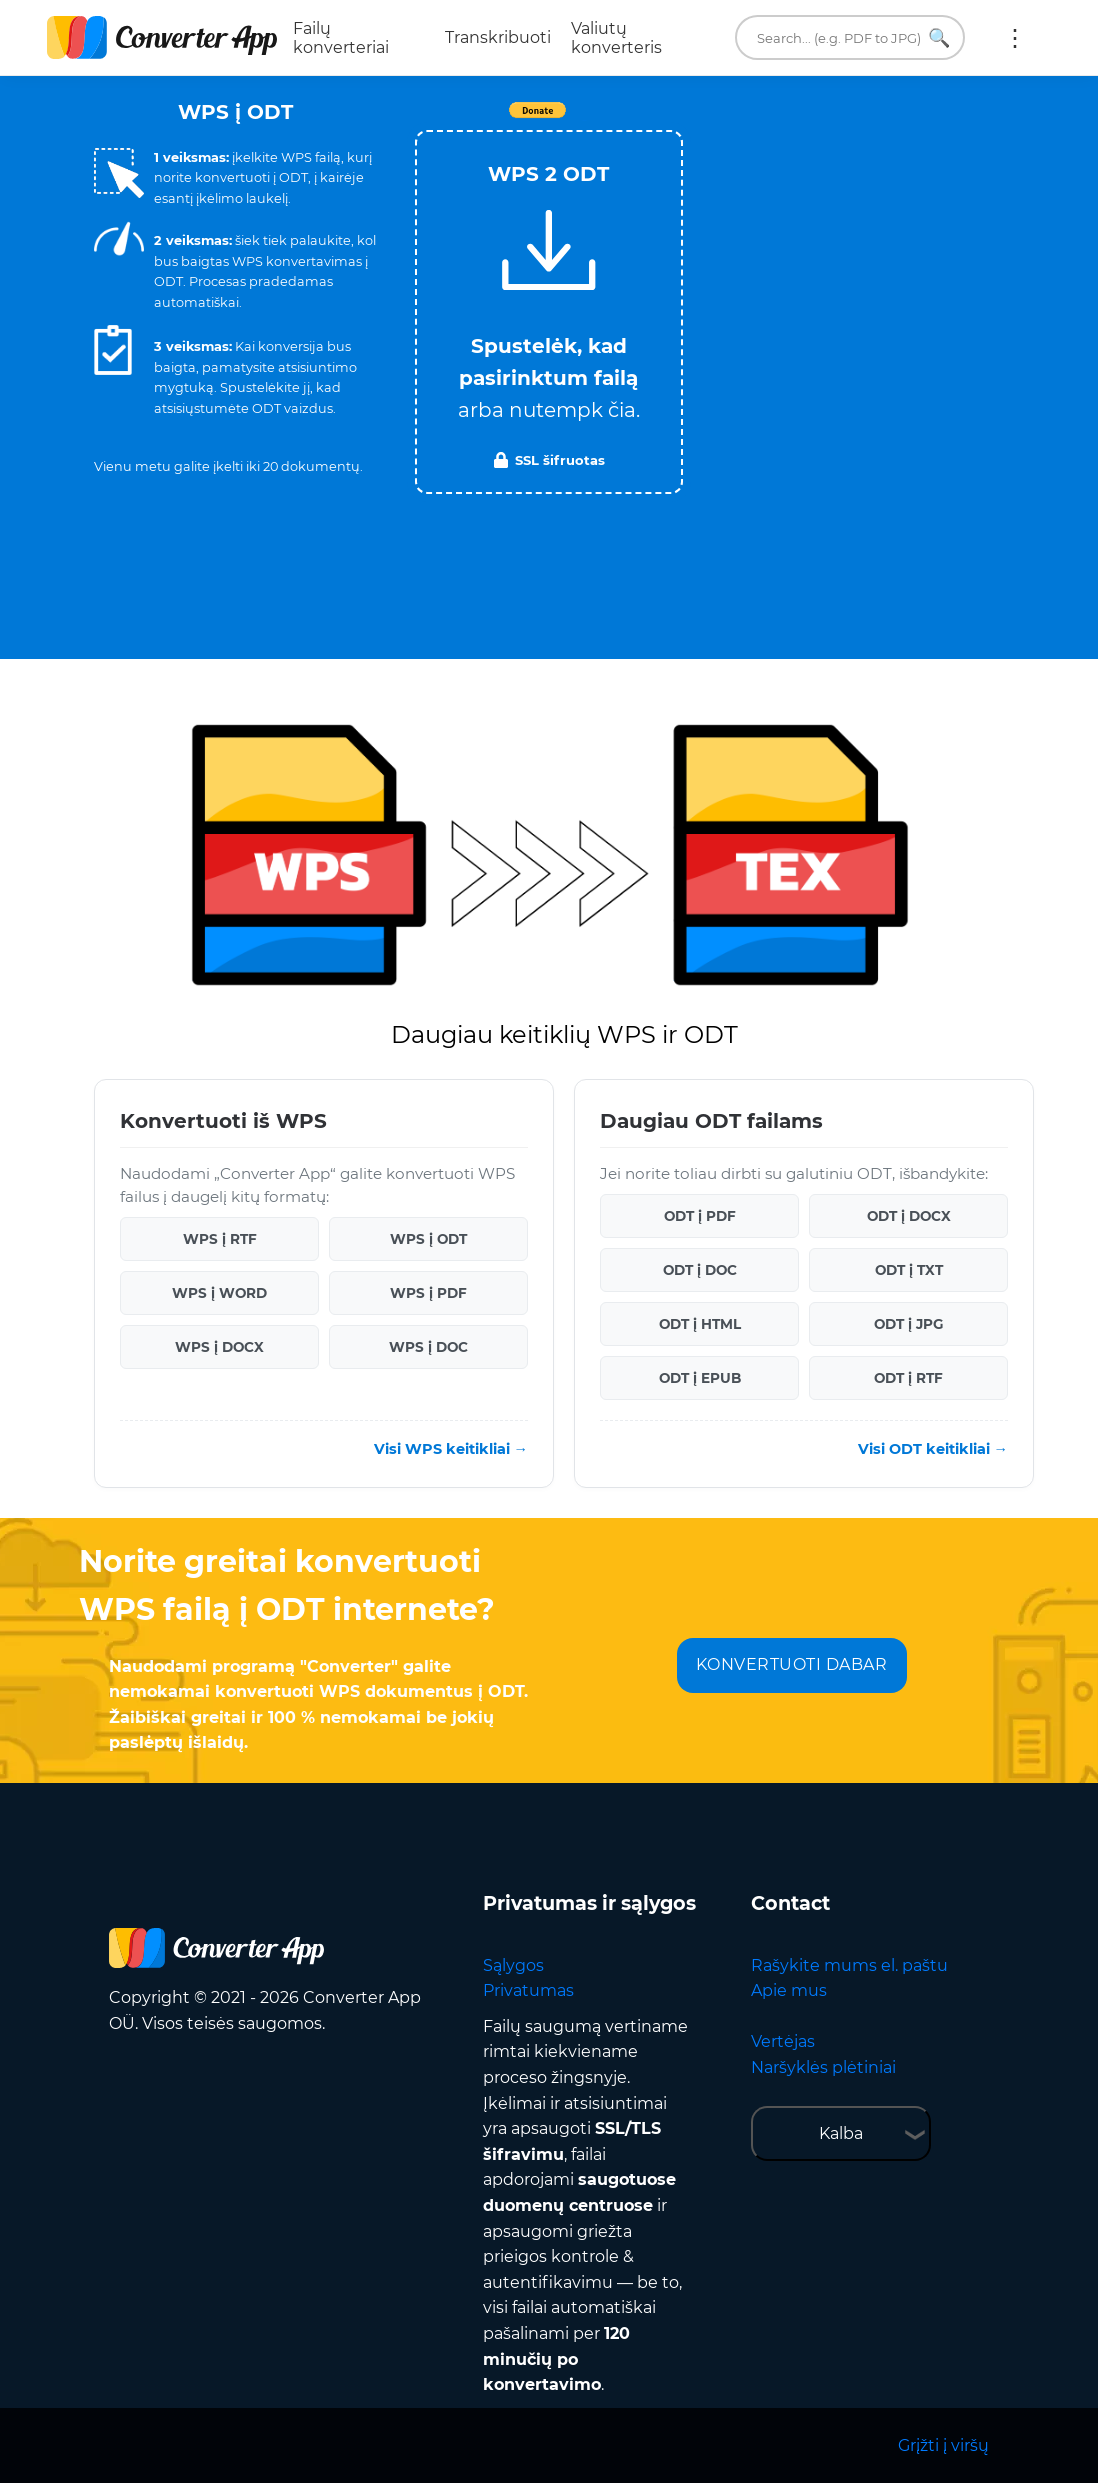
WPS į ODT (428, 1239)
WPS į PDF (428, 1293)
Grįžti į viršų (943, 2445)
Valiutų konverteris (616, 38)
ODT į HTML (700, 1324)
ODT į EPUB (700, 1378)
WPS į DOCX (219, 1347)
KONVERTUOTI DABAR (792, 1664)
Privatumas (528, 1990)
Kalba (841, 2133)
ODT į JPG (908, 1324)
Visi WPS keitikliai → (451, 1449)
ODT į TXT (909, 1270)
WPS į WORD (219, 1293)
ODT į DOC (700, 1270)
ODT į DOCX (909, 1216)
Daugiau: (1015, 38)
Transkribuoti (498, 37)
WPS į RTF (220, 1239)
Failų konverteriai (341, 38)
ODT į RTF (908, 1378)
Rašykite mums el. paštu (849, 1965)
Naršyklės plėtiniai (823, 2067)
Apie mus (789, 1990)
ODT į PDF (700, 1216)
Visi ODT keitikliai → (933, 1449)
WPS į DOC (428, 1347)
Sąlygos (513, 1965)
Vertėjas (783, 2041)
